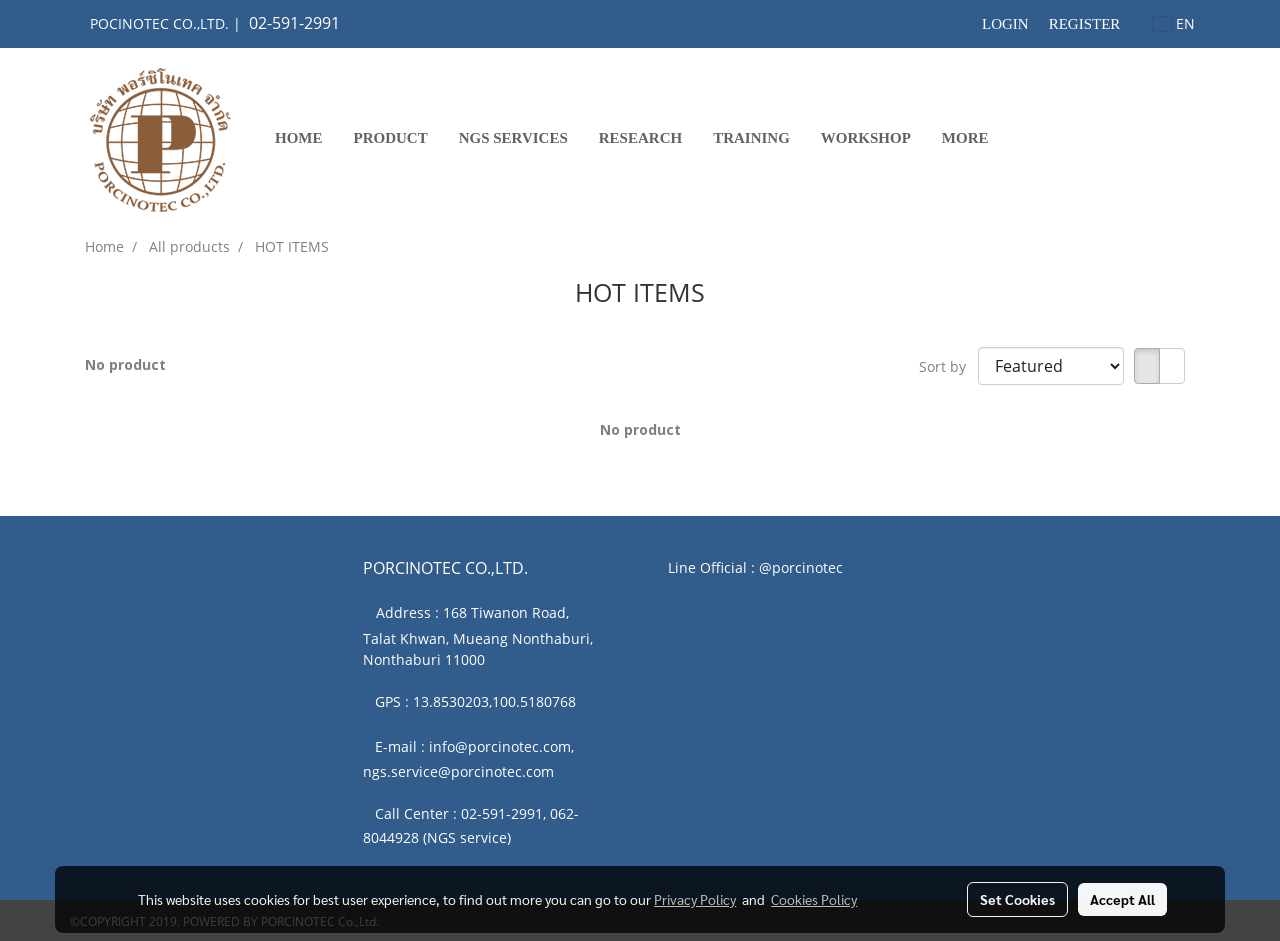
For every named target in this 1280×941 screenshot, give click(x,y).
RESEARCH (640, 138)
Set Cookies (1017, 899)
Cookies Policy (814, 899)
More (965, 138)
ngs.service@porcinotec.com (458, 771)
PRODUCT (391, 138)
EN (1174, 23)
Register (1085, 24)
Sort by (948, 366)
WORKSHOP (866, 138)
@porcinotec (801, 567)
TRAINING (751, 138)
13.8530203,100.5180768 (494, 701)
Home (299, 138)
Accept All (1122, 899)
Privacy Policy (695, 899)
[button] (1022, 140)
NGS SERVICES (513, 138)
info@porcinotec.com (500, 746)
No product (125, 364)
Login (1005, 24)
